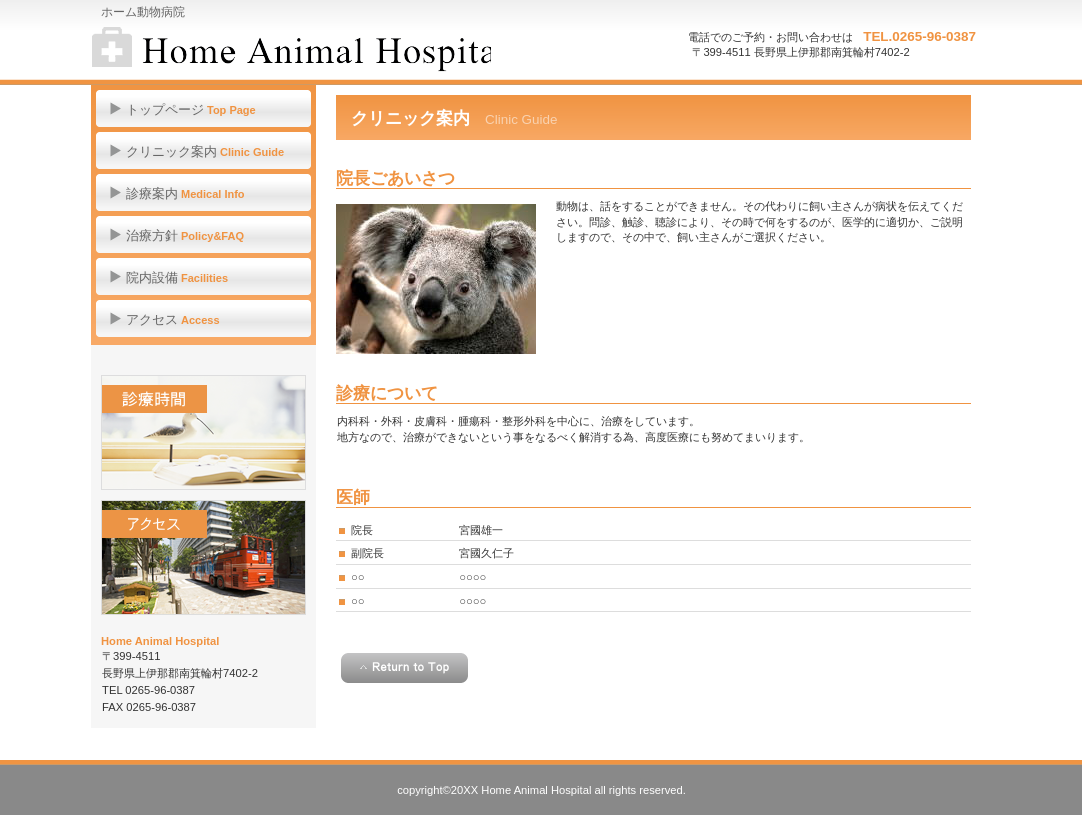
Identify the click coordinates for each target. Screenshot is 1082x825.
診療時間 (203, 432)
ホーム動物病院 (291, 50)
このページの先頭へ (404, 668)
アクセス (203, 557)
